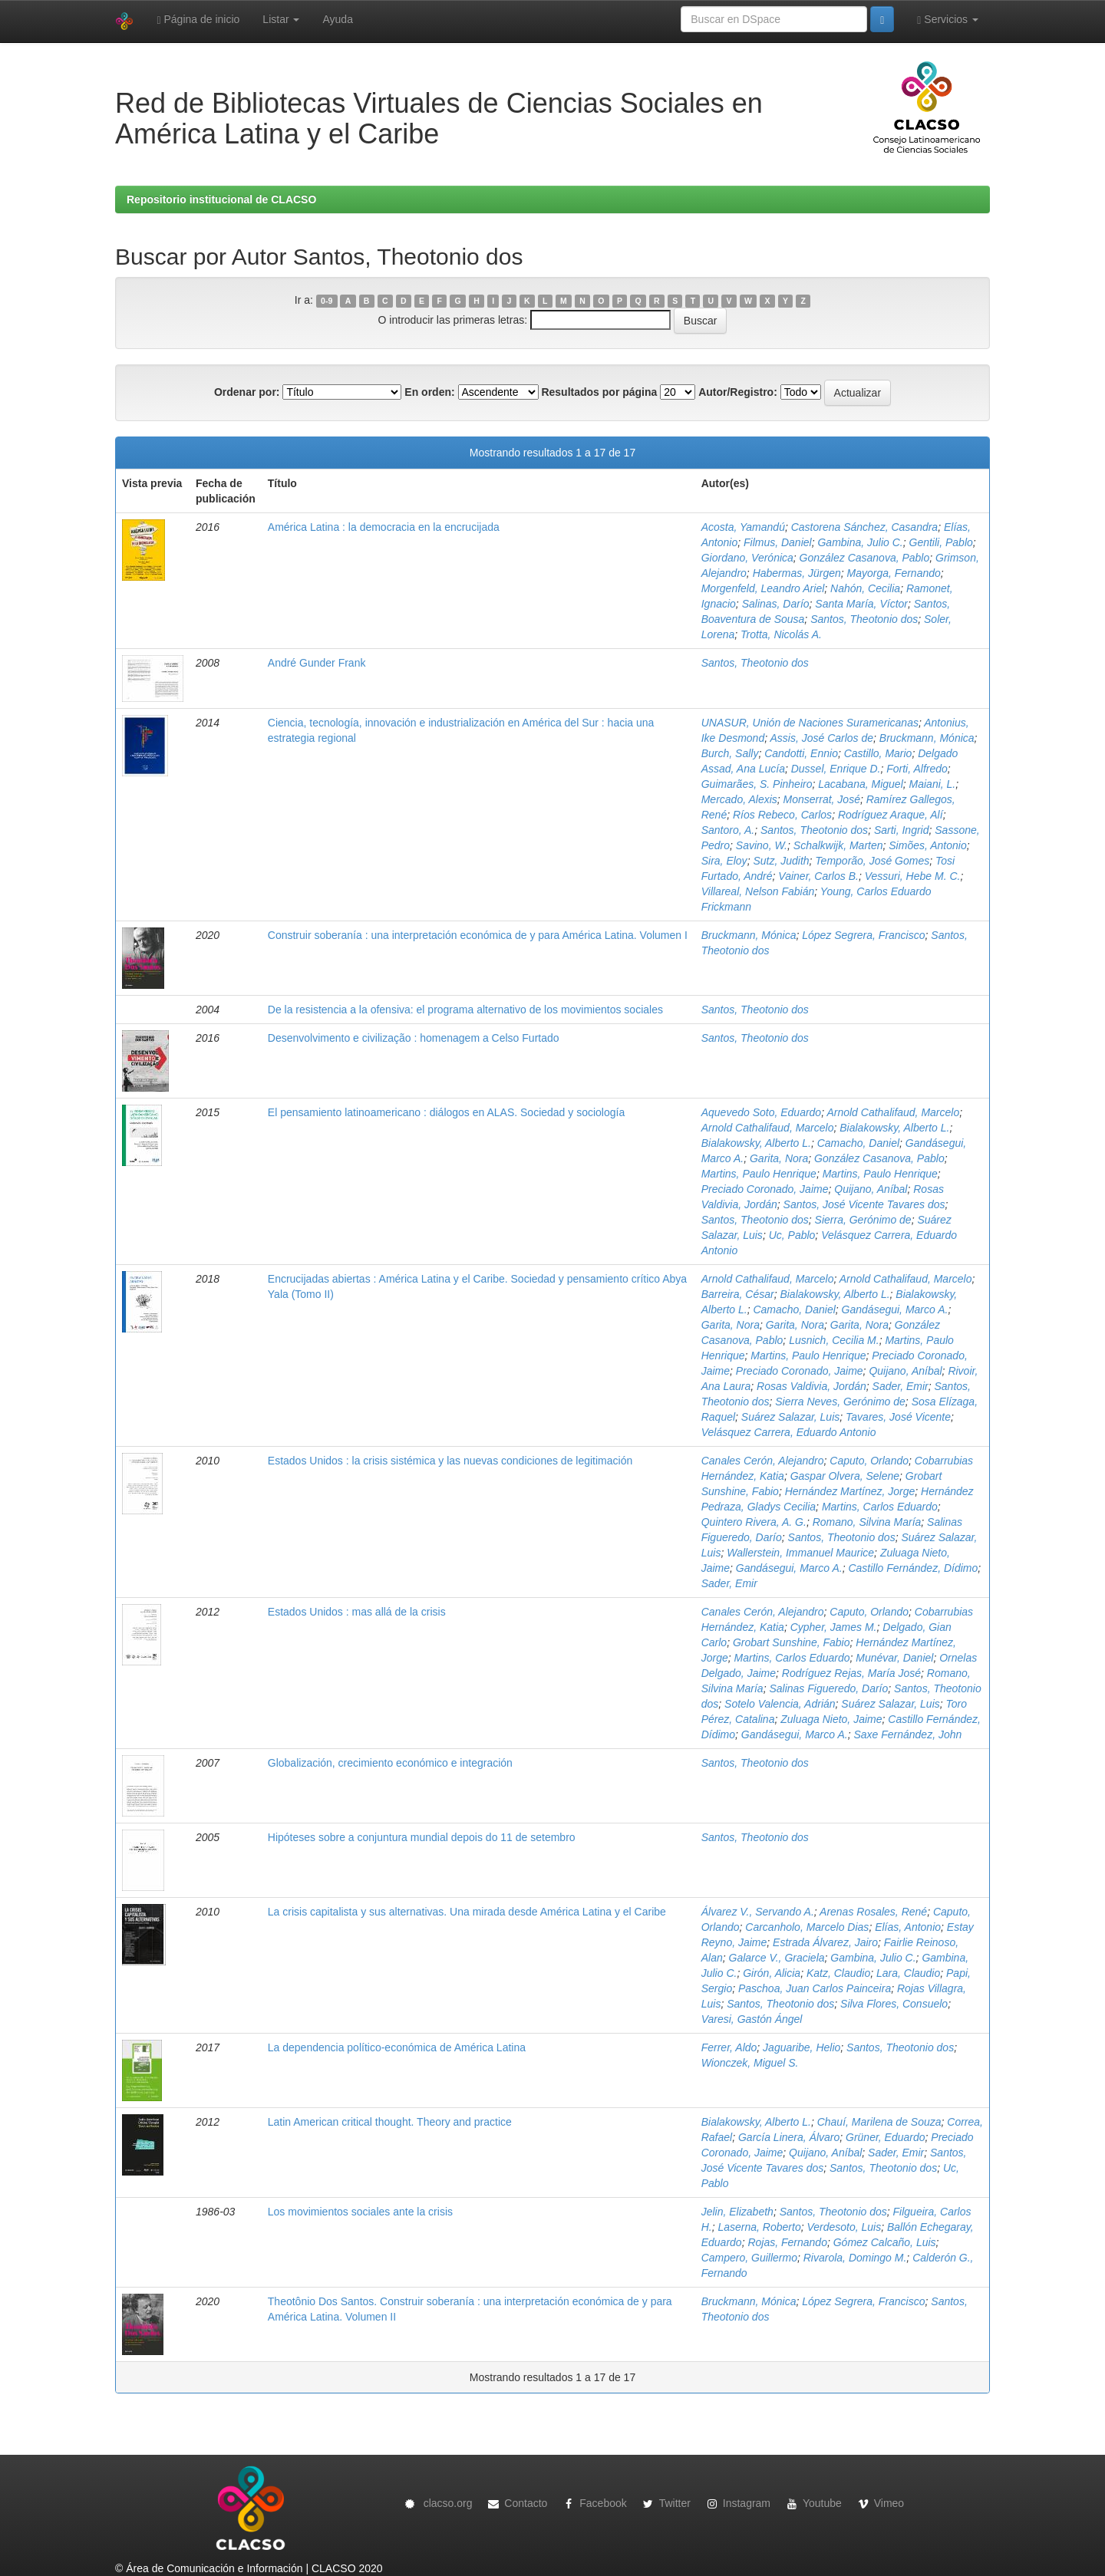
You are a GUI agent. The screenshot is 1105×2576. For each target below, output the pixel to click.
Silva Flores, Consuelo (894, 2004)
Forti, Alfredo (917, 769)
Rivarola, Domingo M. (855, 2258)
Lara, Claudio (908, 1973)
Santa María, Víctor (861, 604)
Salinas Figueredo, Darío (828, 1688)
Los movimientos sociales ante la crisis (360, 2211)
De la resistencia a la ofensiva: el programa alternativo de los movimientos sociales (465, 1009)
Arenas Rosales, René (873, 1912)
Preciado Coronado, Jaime (765, 1189)
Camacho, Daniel (858, 1143)
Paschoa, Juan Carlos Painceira (814, 1988)
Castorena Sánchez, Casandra (864, 527)
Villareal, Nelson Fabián (758, 891)
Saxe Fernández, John (907, 1734)
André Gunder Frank (317, 663)
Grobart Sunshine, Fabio (791, 1642)
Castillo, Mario (878, 753)
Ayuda (337, 19)
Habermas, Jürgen (797, 573)
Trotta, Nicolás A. (781, 634)
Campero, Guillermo (749, 2258)
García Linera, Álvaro (788, 2137)
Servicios (947, 19)
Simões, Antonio (927, 845)
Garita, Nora (779, 1158)
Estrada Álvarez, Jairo (825, 1942)
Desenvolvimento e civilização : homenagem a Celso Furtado (413, 1038)
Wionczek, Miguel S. (750, 2063)
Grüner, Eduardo (885, 2137)
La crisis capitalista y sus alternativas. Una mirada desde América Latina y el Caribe (467, 1912)
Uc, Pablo (792, 1235)
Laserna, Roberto (758, 2227)
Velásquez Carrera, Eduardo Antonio (788, 1432)
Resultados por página (599, 392)
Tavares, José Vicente (898, 1417)
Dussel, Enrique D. (836, 769)
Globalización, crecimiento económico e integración (390, 1763)
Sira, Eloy (724, 861)
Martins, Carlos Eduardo (880, 1506)
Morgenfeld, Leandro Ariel (763, 588)
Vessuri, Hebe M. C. (913, 876)
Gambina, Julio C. (859, 542)
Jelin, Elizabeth (737, 2211)
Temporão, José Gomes (872, 861)
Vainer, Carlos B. (818, 876)
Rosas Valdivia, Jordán (811, 1386)
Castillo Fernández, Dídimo (913, 1568)
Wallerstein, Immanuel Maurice (800, 1553)
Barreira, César (737, 1294)
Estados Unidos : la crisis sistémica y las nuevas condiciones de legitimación (450, 1460)
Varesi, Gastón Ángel (752, 2019)
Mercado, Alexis (739, 799)
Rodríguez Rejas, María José (851, 1673)
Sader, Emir (900, 1386)
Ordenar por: (247, 392)
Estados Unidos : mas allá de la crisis (357, 1612)
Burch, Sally (730, 753)
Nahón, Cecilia (865, 588)
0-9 (326, 300)
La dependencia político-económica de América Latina (397, 2047)
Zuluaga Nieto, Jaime (831, 1719)
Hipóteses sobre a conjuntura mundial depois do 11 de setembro (422, 1837)
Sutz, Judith (781, 861)
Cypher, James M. (833, 1627)
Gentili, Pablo (941, 542)
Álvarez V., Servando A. (757, 1912)
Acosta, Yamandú (743, 527)
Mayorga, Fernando (894, 573)
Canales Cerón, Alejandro (762, 1460)
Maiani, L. (932, 784)
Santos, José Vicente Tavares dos (864, 1204)
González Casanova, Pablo (865, 558)
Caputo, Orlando (869, 1460)
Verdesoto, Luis (843, 2227)
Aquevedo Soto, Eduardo (761, 1112)
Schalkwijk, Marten (838, 845)
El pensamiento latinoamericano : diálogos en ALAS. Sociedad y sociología (446, 1112)
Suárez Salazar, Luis (790, 1417)
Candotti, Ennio (801, 753)
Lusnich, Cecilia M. (834, 1340)
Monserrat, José (821, 799)
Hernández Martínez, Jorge (850, 1491)
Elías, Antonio (908, 1927)
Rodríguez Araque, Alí (890, 815)
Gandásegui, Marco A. (895, 1309)
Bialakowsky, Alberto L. (894, 1128)
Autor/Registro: (737, 392)
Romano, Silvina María (867, 1522)
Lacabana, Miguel (860, 784)
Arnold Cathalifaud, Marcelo (892, 1112)
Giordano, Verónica (747, 558)
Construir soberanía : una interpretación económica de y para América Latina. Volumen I (478, 935)
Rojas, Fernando (787, 2242)
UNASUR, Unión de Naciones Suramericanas (810, 722)
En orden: (429, 392)
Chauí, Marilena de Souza (879, 2122)
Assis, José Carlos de (821, 738)
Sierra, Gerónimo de (863, 1220)
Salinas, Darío (776, 604)
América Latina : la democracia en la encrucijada (384, 527)
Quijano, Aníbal (870, 1189)
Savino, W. (761, 845)
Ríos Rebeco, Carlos (782, 815)
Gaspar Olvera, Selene (844, 1476)
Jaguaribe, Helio (801, 2047)
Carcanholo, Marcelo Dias (807, 1927)
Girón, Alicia (771, 1973)
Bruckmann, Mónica (927, 738)
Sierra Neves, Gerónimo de (840, 1401)
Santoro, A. (728, 830)
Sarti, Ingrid (901, 830)
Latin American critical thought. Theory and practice (390, 2122)
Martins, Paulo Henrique (758, 1174)
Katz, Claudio (838, 1973)
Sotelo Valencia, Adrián (780, 1704)
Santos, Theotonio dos (864, 619)
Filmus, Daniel (778, 542)
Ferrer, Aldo (729, 2047)
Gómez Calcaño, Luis (884, 2242)
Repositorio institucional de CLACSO (221, 199)
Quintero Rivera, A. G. (753, 1522)
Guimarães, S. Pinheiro (757, 784)
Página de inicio (198, 19)
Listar (280, 19)
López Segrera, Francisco (863, 935)
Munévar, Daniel (894, 1658)
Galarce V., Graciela (777, 1958)
